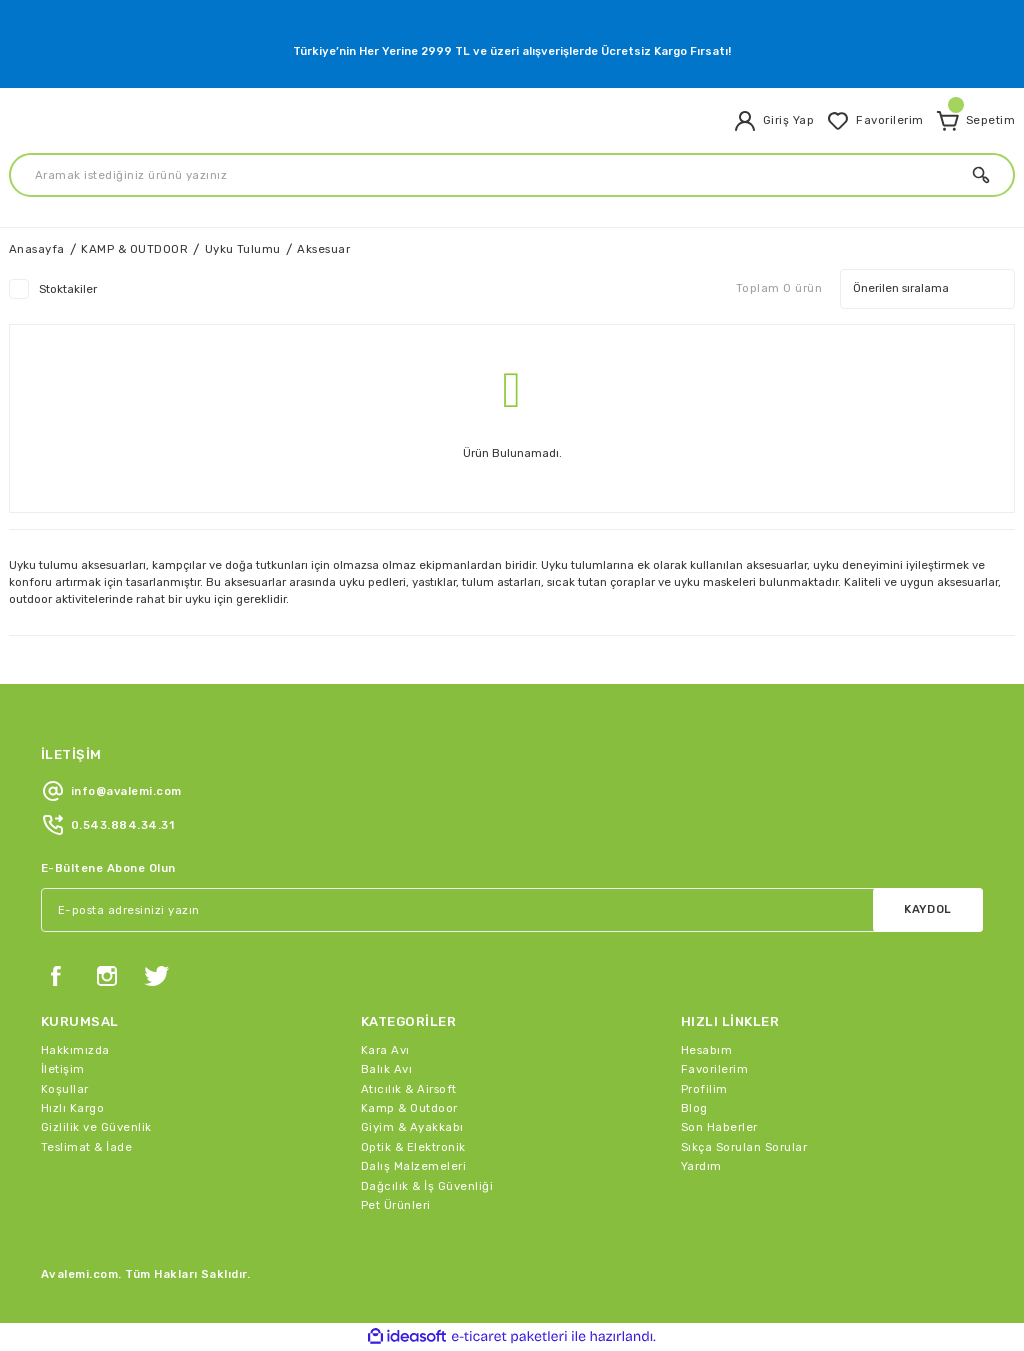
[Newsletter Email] (512, 910)
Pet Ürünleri (396, 1205)
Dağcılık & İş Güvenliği (427, 1186)
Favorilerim (714, 1069)
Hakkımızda (75, 1050)
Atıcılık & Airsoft (409, 1089)
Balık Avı (386, 1069)
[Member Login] (773, 121)
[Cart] (975, 121)
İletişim (63, 1069)
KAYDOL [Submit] (928, 909)
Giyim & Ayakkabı (412, 1127)
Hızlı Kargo (72, 1108)
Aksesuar (323, 249)
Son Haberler (719, 1127)
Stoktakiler (68, 289)
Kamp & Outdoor (409, 1108)
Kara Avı (385, 1050)
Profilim (704, 1089)
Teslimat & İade (86, 1147)
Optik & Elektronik (413, 1147)
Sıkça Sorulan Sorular (744, 1147)
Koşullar (65, 1089)
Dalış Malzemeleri (413, 1166)
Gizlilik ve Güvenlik (96, 1127)
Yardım (701, 1166)
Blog (694, 1108)
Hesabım (706, 1050)
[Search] (512, 175)
